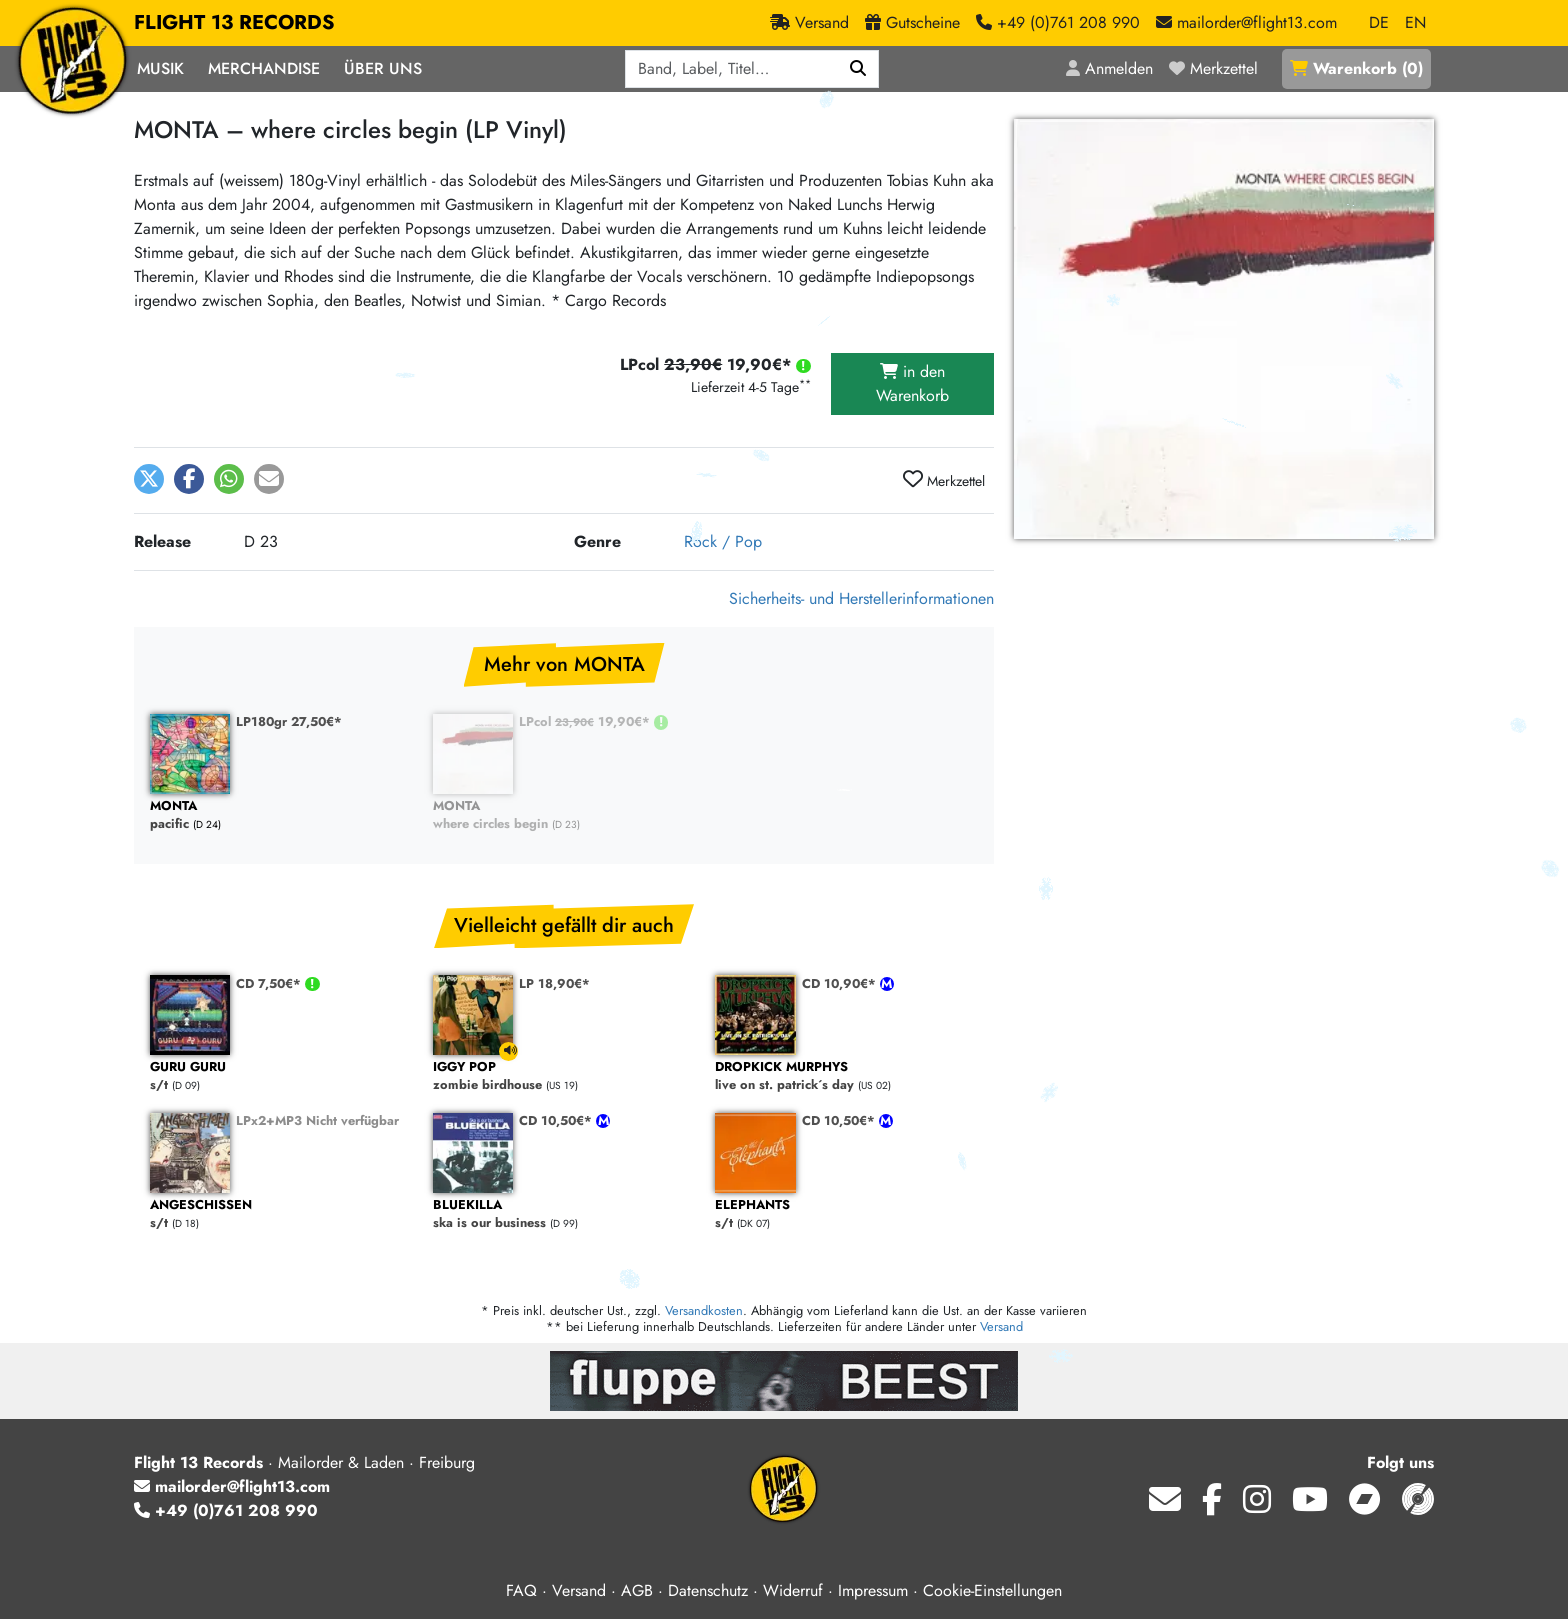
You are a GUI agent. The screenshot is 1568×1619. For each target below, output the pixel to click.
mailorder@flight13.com (232, 1486)
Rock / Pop (723, 541)
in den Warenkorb (912, 383)
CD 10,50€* (557, 1120)
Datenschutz (708, 1590)
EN (1415, 22)
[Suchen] (858, 69)
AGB (637, 1590)
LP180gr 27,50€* (289, 721)
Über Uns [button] (383, 68)
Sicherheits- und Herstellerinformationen (861, 598)
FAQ (521, 1590)
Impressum (873, 1590)
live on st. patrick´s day (846, 1076)
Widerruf (793, 1590)
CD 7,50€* (270, 983)
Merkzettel (944, 480)
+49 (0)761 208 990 (226, 1510)
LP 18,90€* (554, 983)
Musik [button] (160, 68)
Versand (1001, 1326)
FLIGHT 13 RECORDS (234, 23)
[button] (149, 479)
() (1356, 68)
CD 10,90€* (841, 983)
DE (1379, 22)
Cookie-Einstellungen (992, 1590)
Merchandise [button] (264, 68)
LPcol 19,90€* (586, 721)
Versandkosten (704, 1310)
